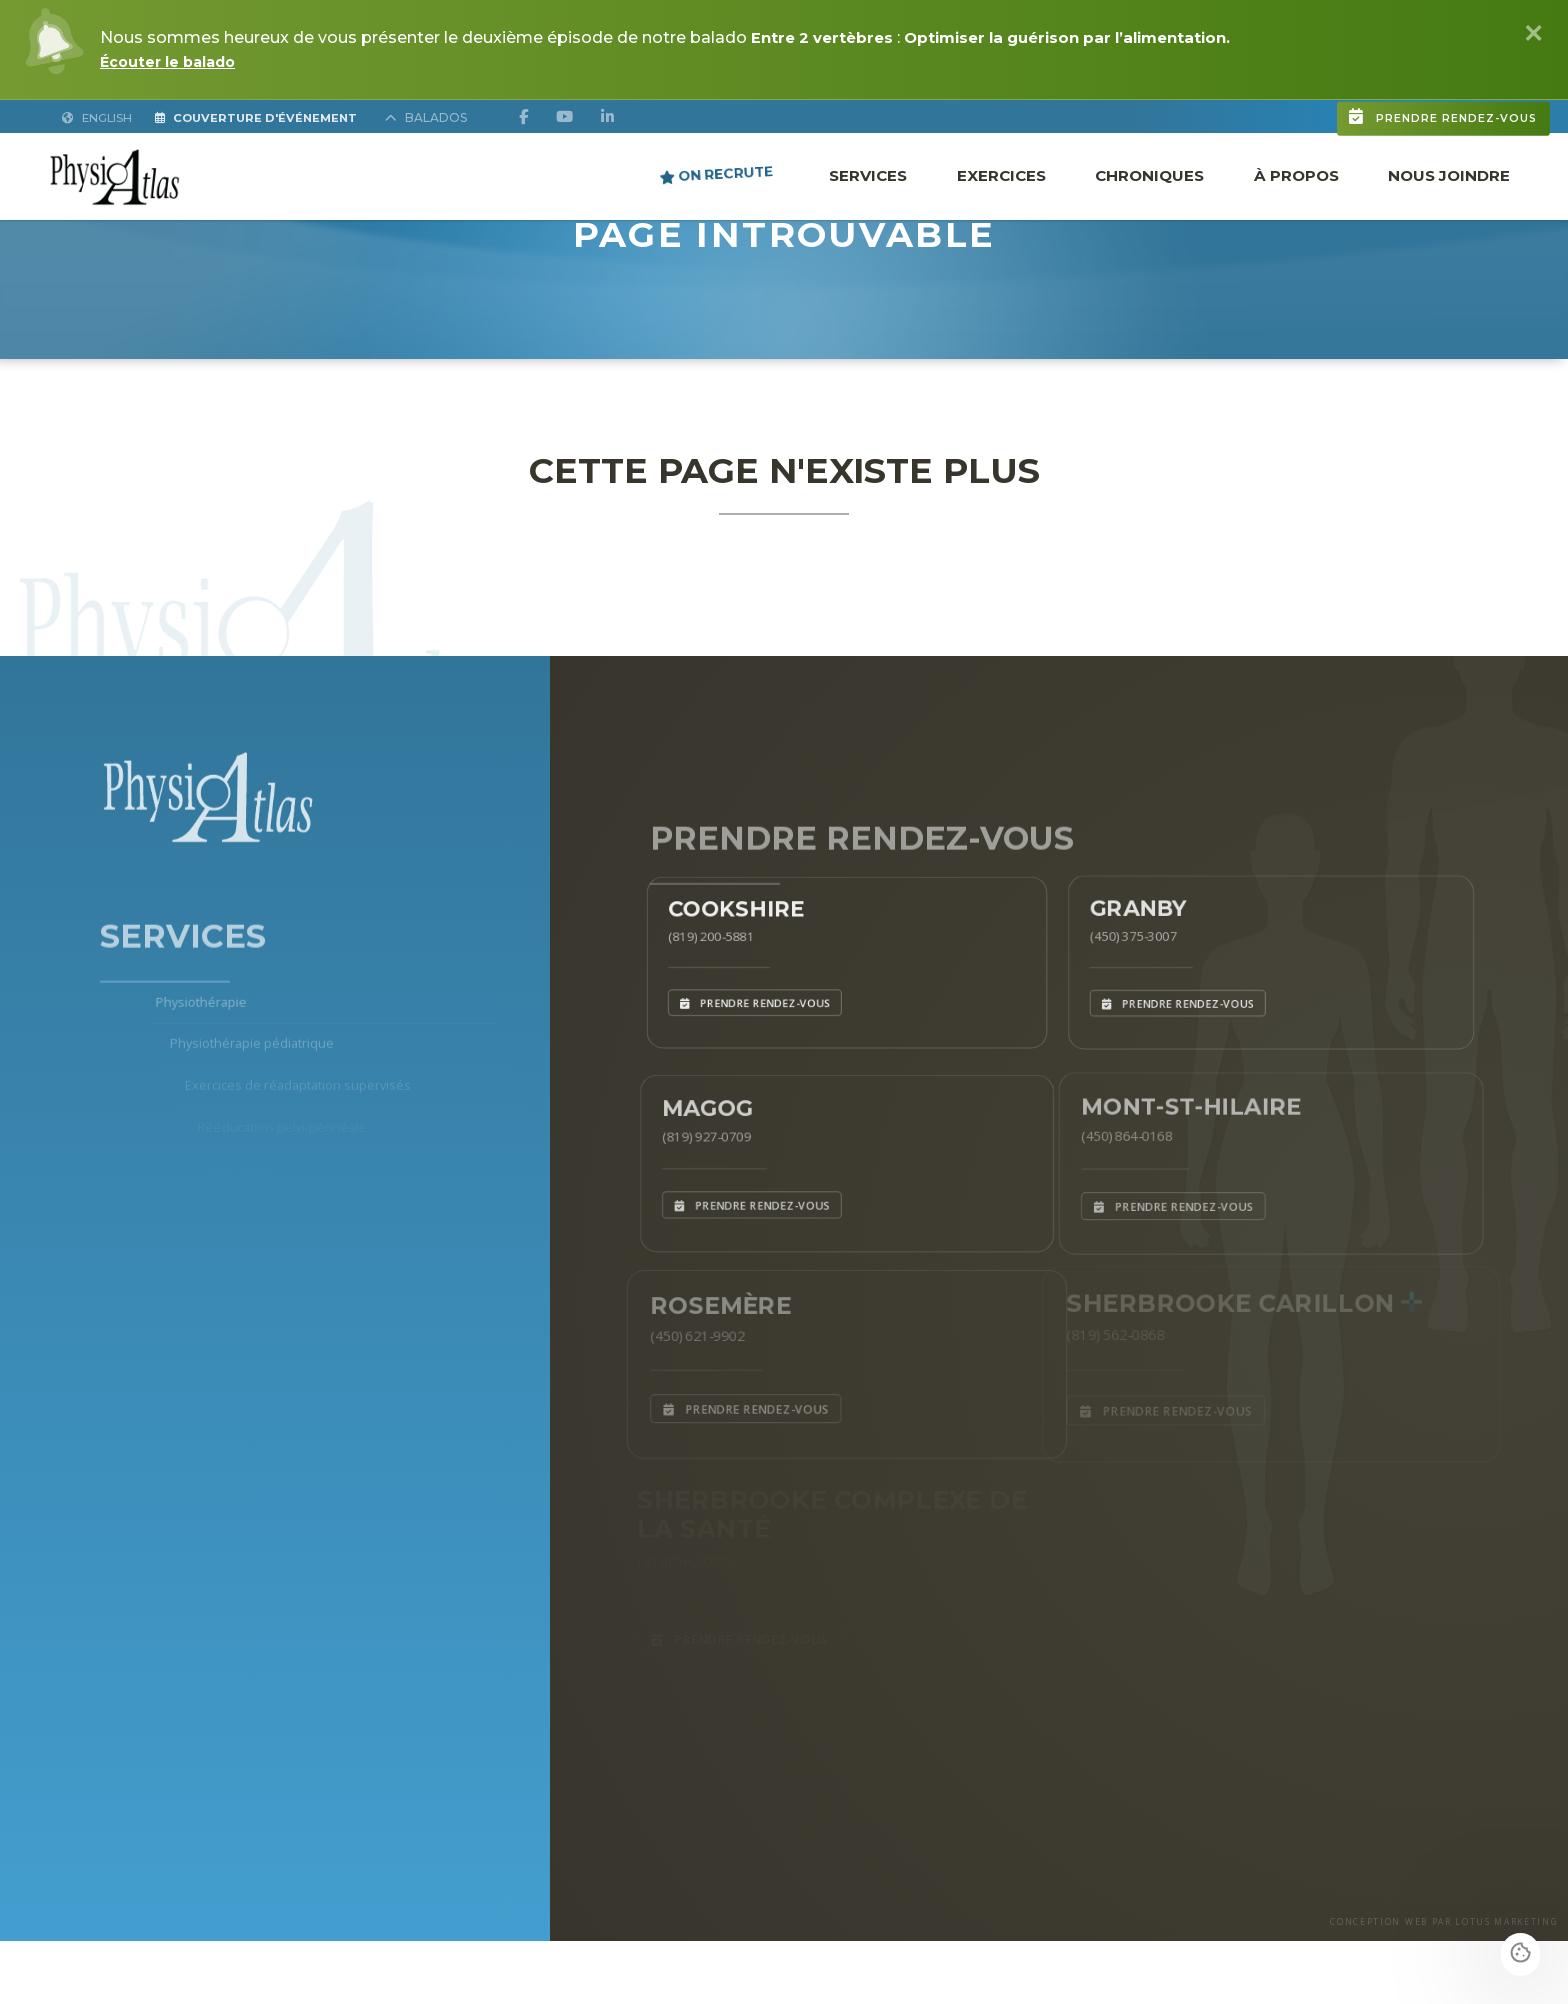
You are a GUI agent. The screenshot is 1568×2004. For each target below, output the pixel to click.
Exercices (1001, 174)
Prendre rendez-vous (1341, 102)
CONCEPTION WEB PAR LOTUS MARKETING (1409, 1982)
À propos (1296, 174)
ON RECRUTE (716, 174)
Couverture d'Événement (280, 116)
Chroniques (1149, 174)
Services (868, 174)
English (99, 116)
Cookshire (729, 903)
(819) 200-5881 (699, 934)
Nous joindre (1449, 174)
